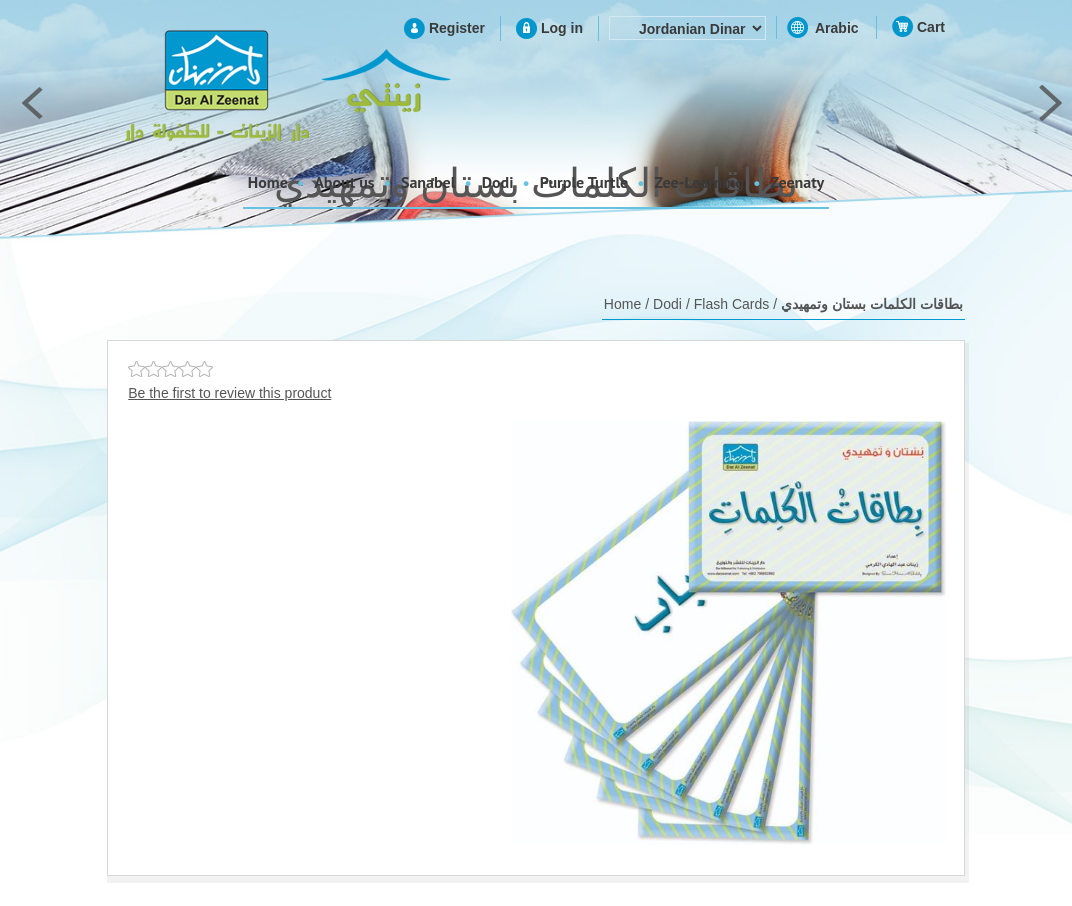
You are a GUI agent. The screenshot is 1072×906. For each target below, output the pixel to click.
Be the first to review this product (229, 393)
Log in (562, 28)
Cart (931, 27)
